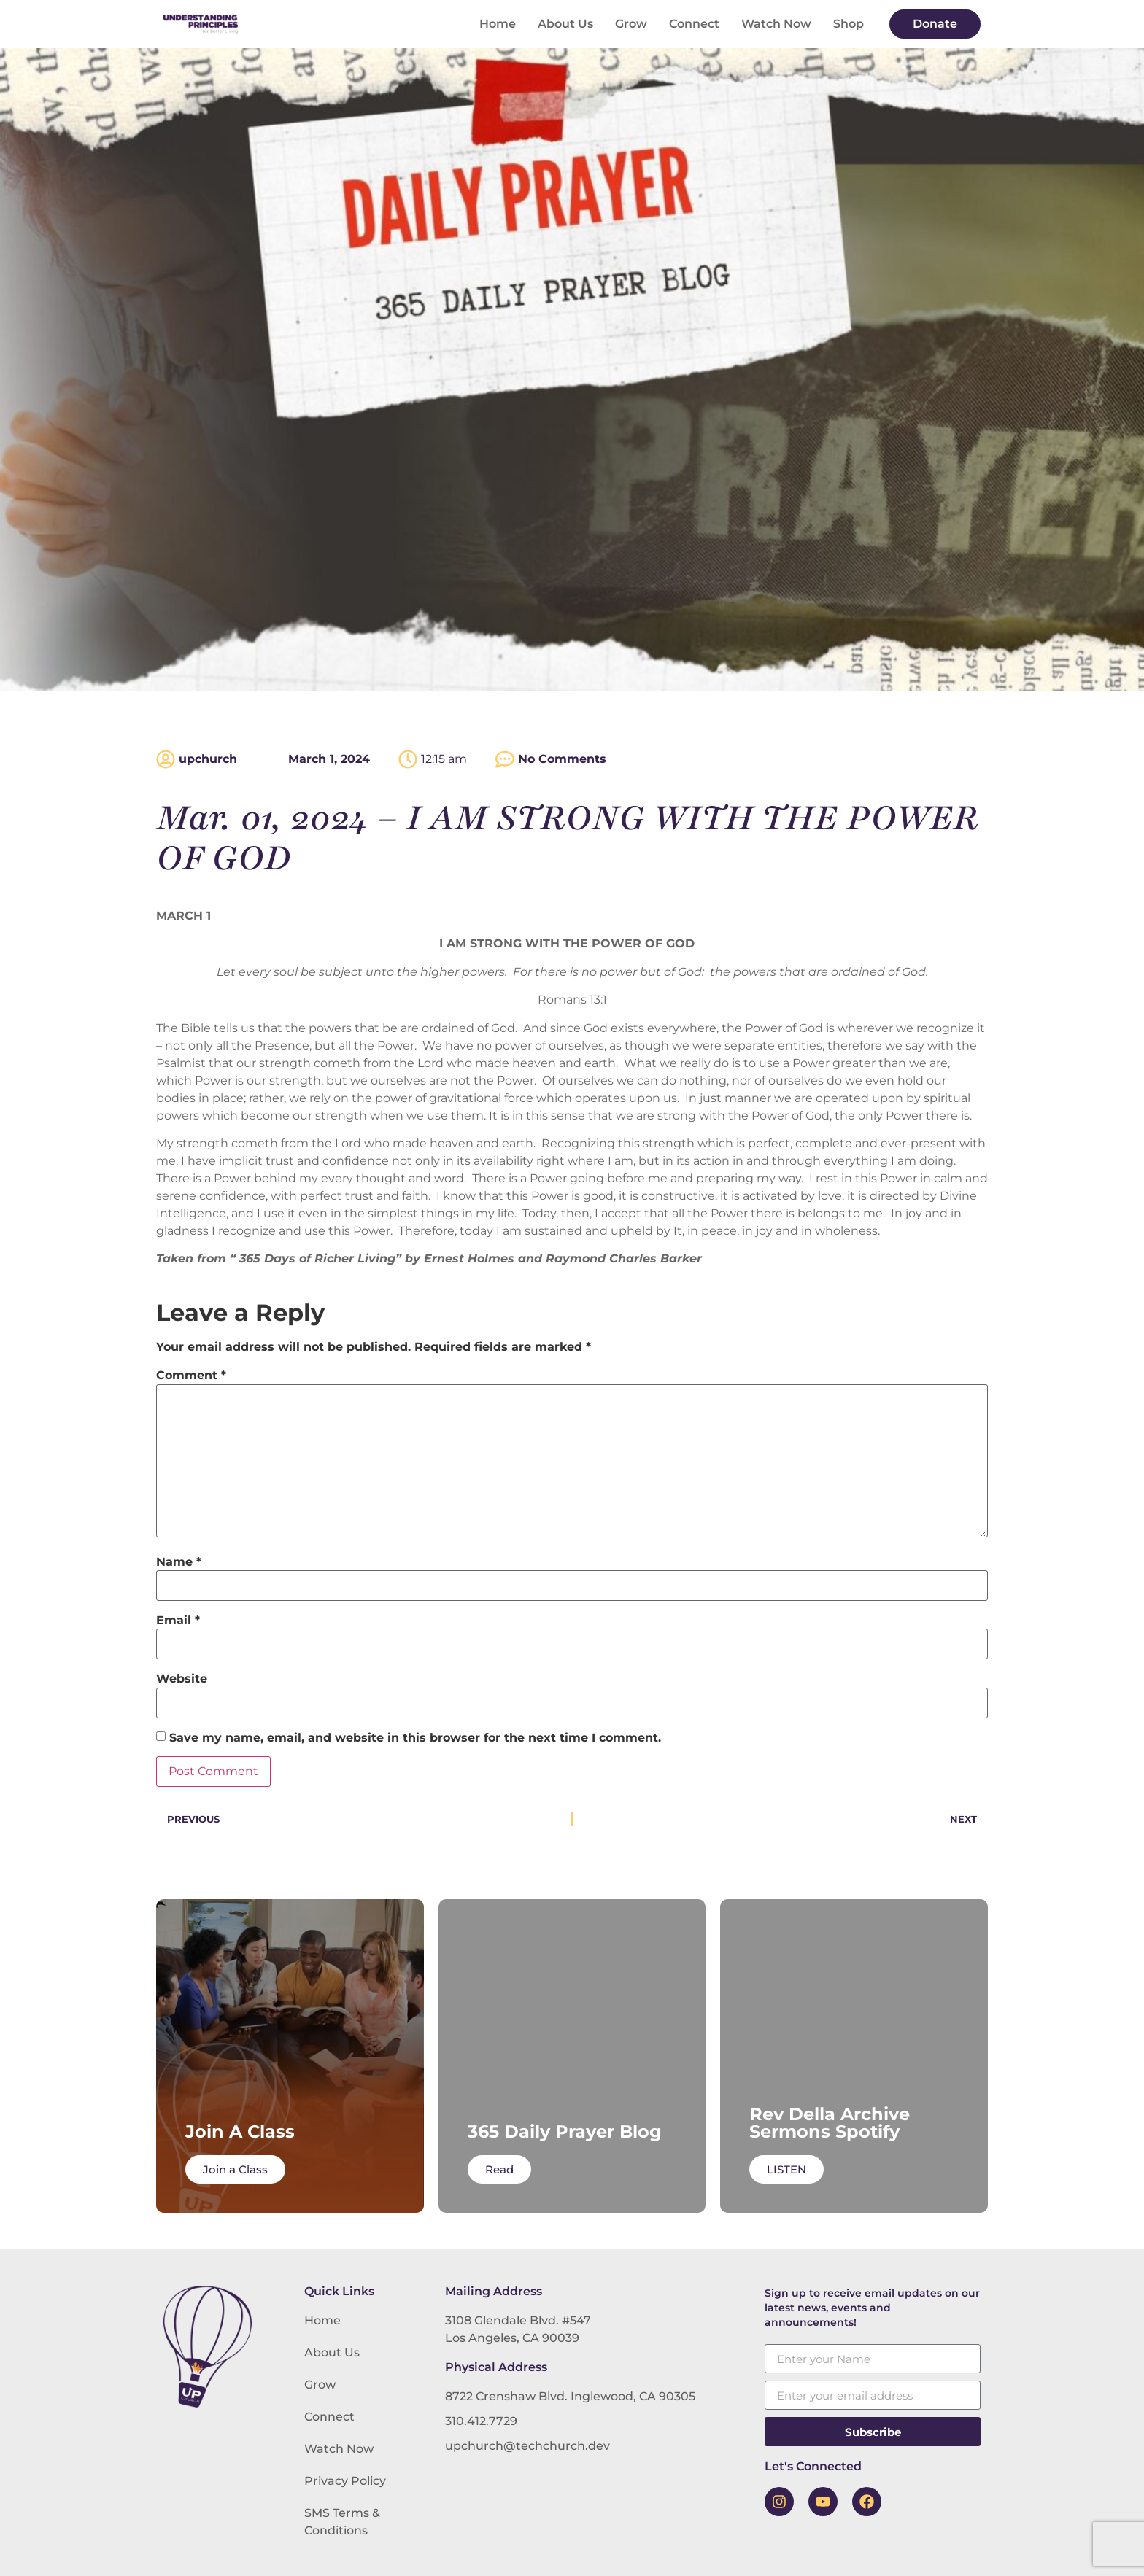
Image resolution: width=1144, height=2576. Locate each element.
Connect (694, 24)
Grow (631, 24)
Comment (191, 1375)
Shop (848, 24)
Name (178, 1562)
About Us (565, 24)
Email (178, 1620)
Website (181, 1679)
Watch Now (776, 24)
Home (497, 24)
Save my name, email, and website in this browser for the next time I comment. (415, 1738)
